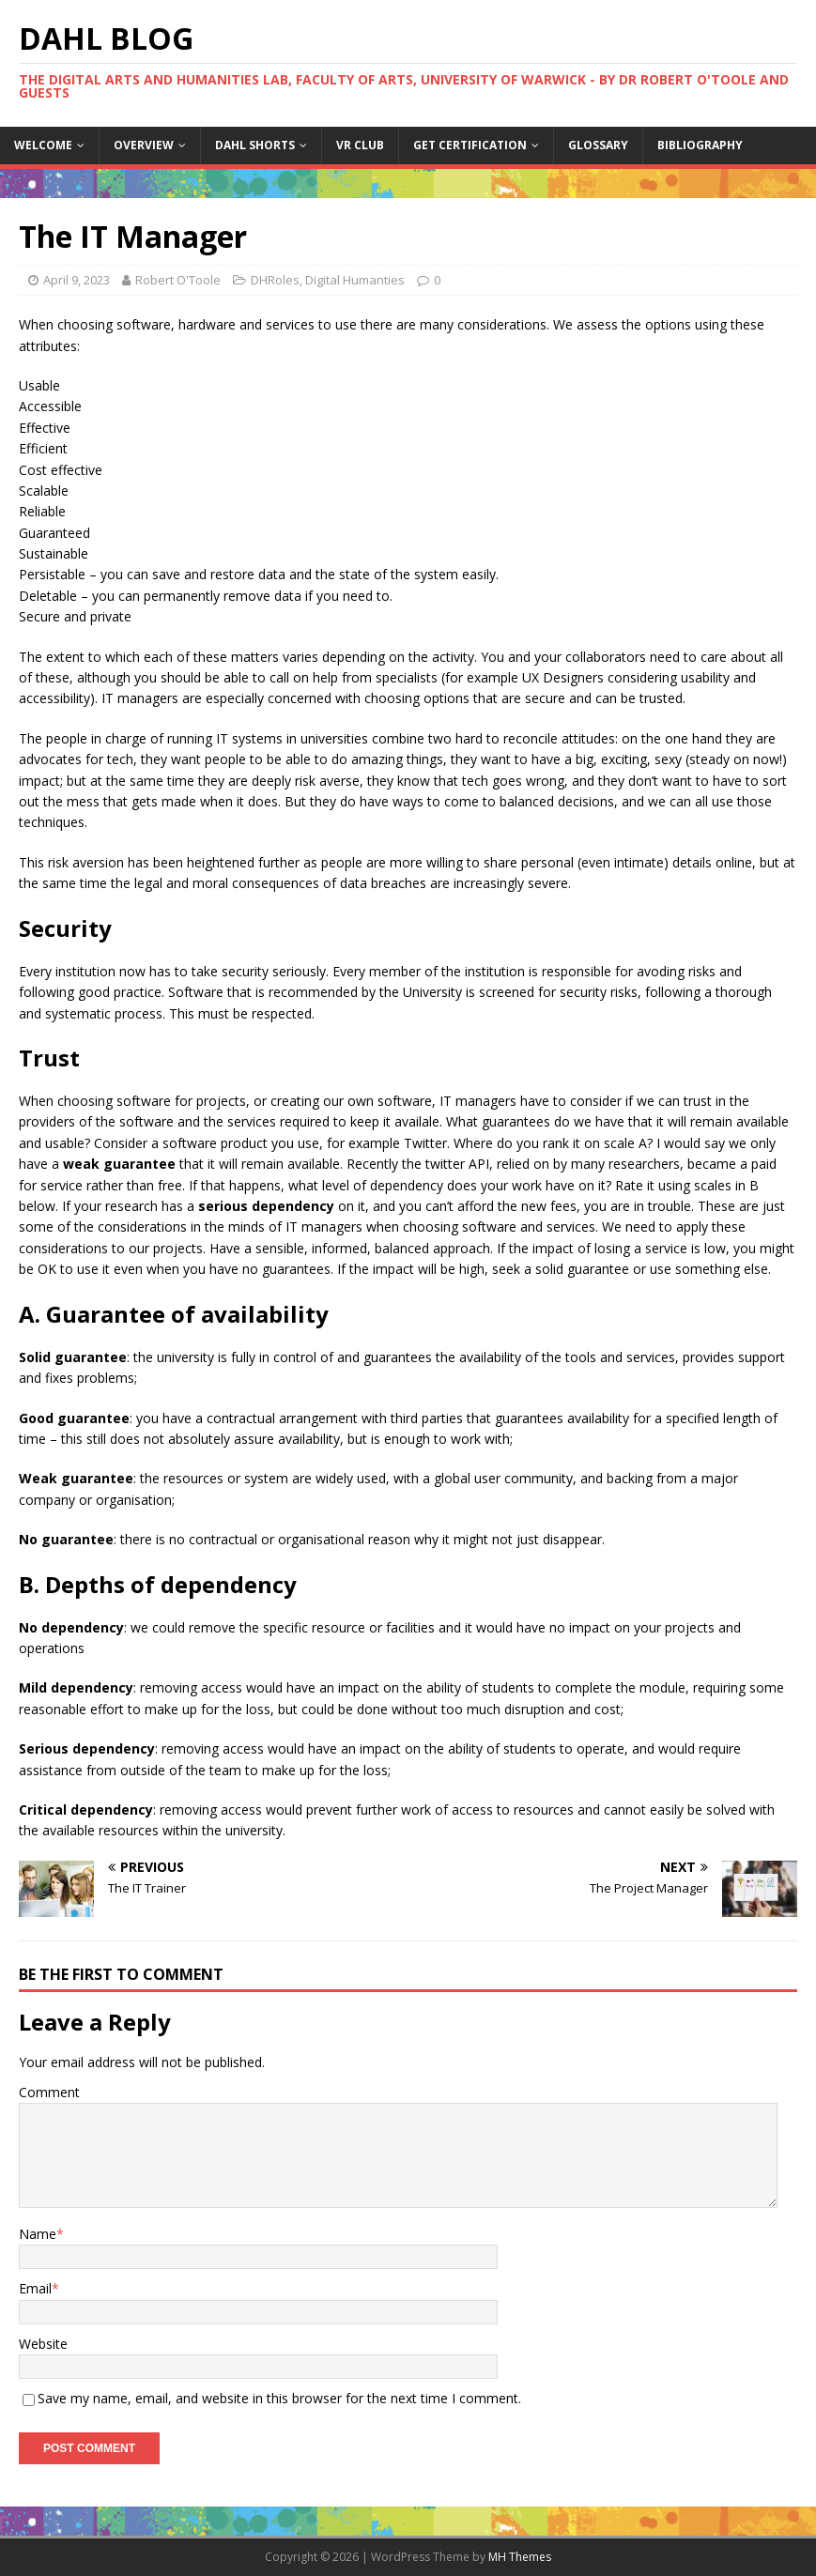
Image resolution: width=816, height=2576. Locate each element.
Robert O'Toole (178, 279)
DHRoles (275, 279)
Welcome (43, 145)
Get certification (470, 145)
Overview (144, 145)
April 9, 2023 (76, 279)
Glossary (598, 145)
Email (35, 2288)
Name (37, 2234)
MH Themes (519, 2557)
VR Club (360, 145)
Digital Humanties (355, 279)
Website (43, 2344)
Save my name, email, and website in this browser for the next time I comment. (279, 2398)
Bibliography (700, 145)
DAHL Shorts (255, 145)
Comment (49, 2092)
